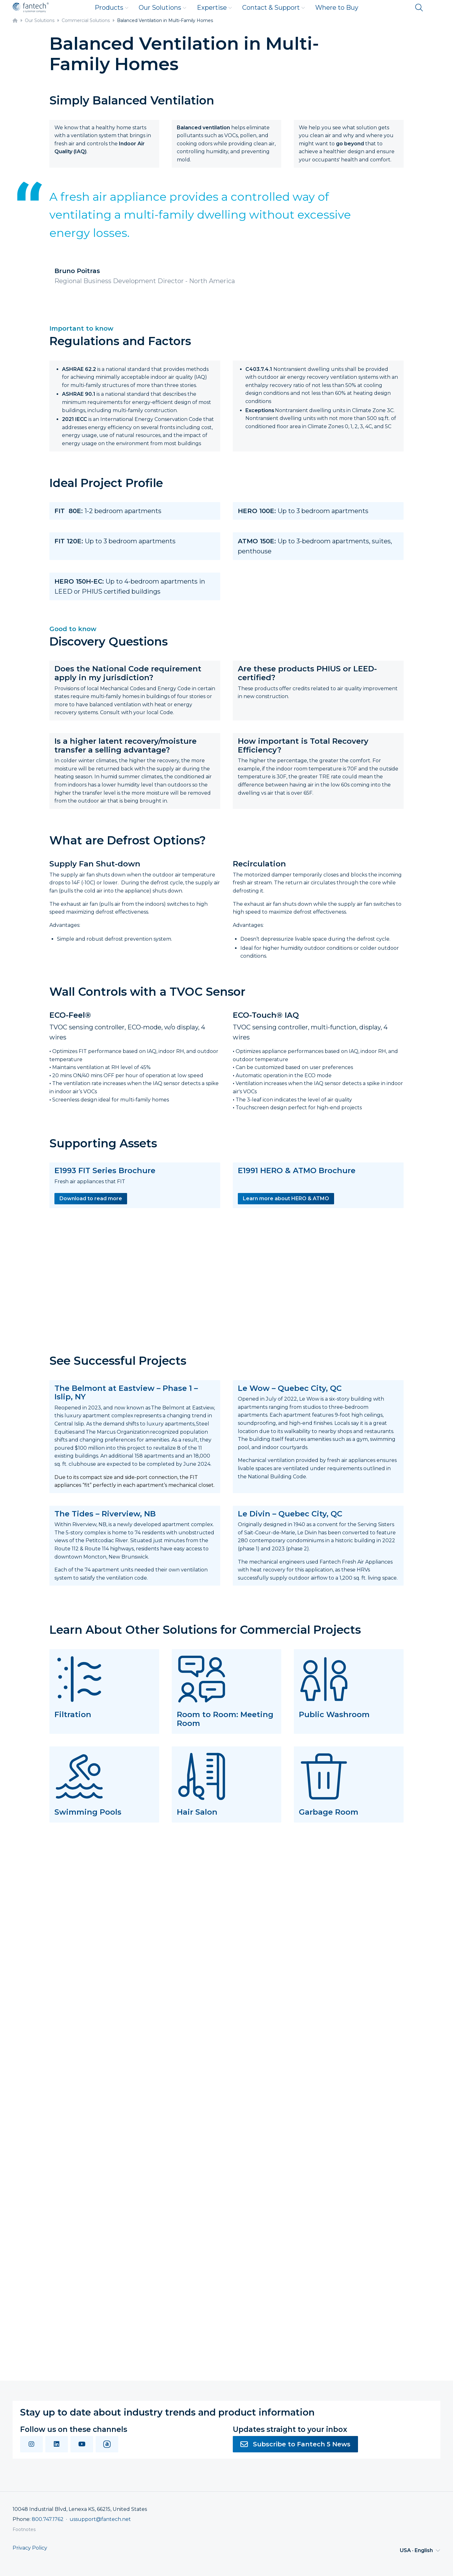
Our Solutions (163, 7)
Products (112, 7)
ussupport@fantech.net (100, 2519)
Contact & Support (273, 7)
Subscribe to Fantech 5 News (295, 2444)
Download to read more (90, 1198)
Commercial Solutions (86, 20)
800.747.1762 (48, 2519)
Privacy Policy (30, 2548)
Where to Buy (336, 7)
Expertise (214, 7)
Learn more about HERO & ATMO (286, 1198)
